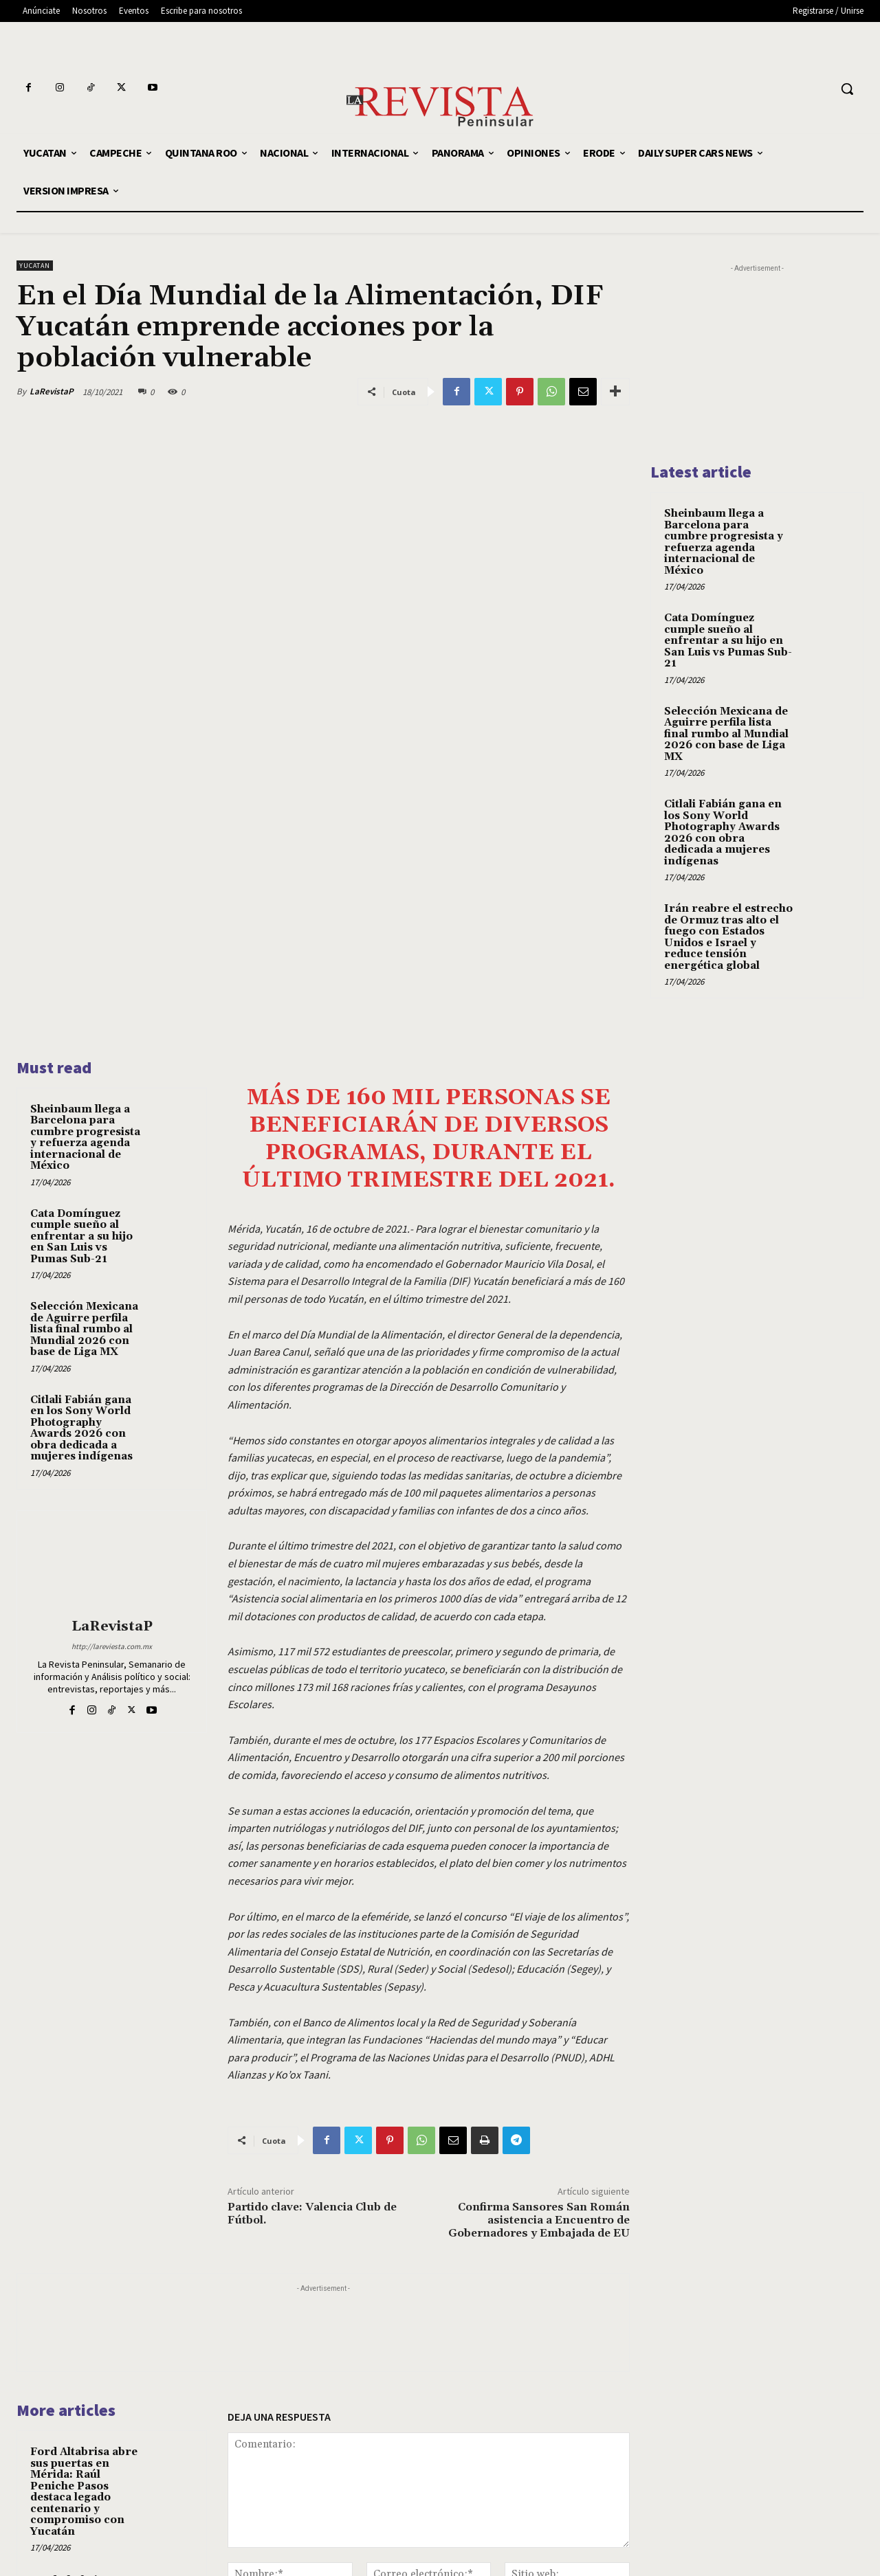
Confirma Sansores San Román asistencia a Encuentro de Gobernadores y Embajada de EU (539, 2016)
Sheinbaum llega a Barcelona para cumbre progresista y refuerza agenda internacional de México (85, 933)
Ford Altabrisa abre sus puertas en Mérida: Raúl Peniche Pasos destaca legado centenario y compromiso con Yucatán (84, 2287)
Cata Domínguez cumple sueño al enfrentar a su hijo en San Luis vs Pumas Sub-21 (81, 1032)
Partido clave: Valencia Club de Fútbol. (312, 2009)
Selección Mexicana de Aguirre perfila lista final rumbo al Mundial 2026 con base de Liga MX (84, 1125)
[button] (847, 88)
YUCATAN (34, 265)
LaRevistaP (52, 391)
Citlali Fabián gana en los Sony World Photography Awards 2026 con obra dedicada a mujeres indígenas (81, 1224)
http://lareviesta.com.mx (112, 1441)
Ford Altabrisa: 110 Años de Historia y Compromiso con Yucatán (82, 2393)
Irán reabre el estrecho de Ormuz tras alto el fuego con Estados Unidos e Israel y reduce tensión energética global (728, 937)
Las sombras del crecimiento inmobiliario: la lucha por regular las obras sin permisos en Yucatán (78, 2493)
